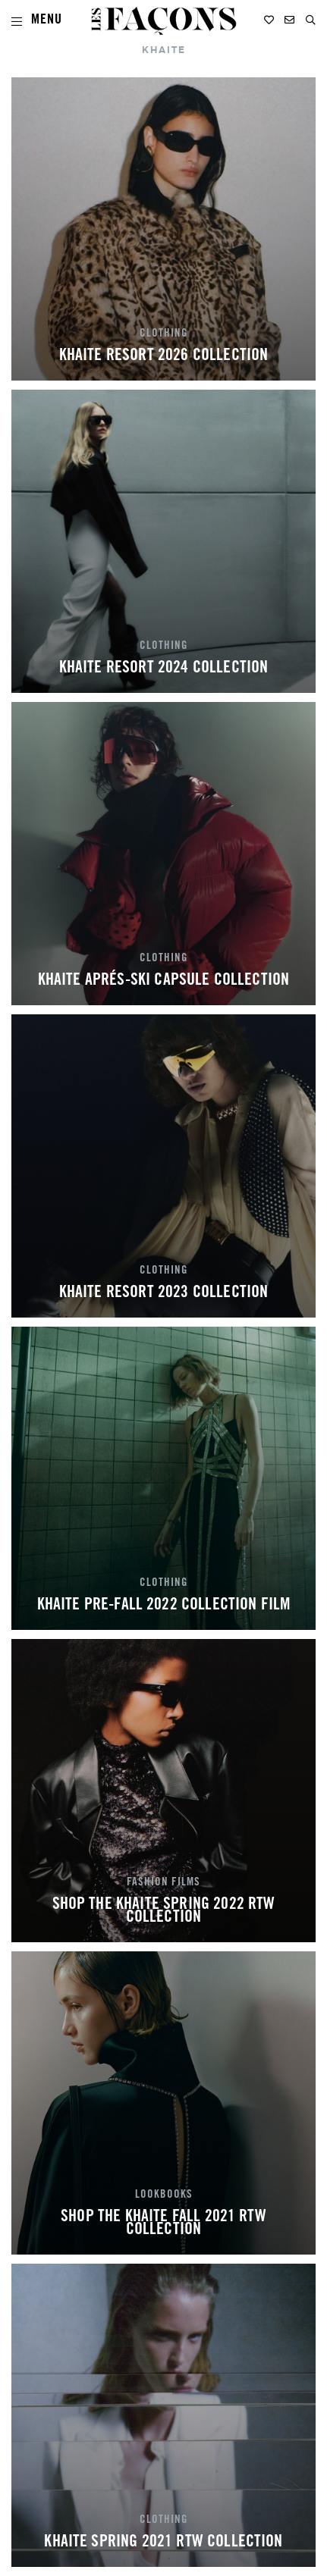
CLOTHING (164, 334)
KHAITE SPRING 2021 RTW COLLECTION (163, 2542)
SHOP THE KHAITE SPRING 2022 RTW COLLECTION (163, 1912)
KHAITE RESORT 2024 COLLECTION (164, 668)
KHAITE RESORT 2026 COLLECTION (164, 356)
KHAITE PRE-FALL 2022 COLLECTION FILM (164, 1605)
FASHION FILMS (163, 1883)
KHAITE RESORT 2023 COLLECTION (164, 1293)
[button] (311, 20)
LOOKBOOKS (164, 2195)
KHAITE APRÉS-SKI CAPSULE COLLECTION (164, 981)
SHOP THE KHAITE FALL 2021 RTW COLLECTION (163, 2224)
